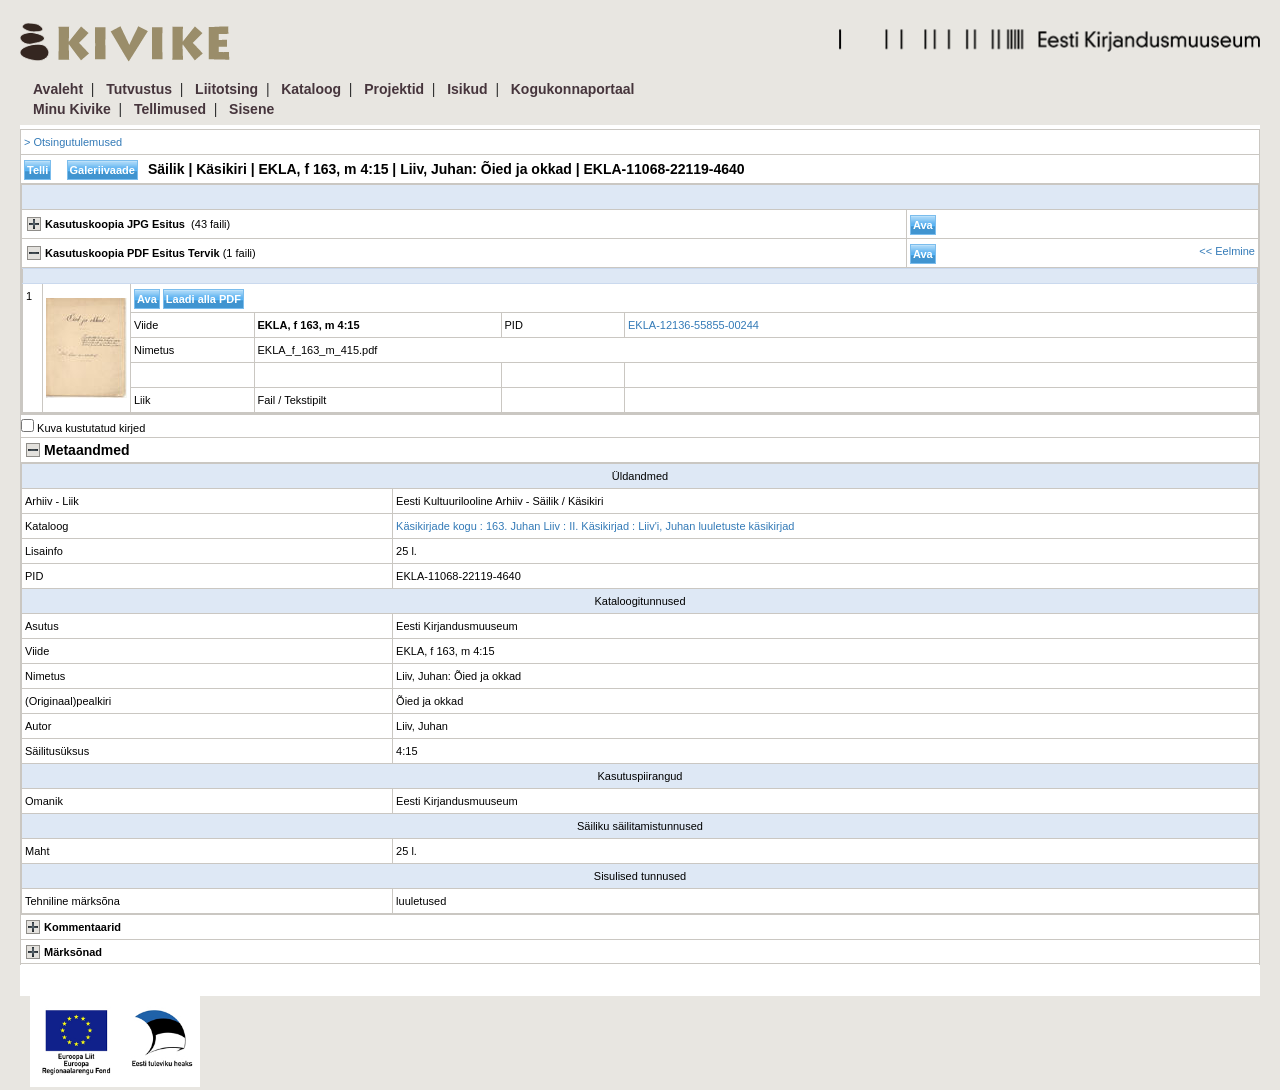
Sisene (251, 109)
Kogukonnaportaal (573, 89)
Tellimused (170, 109)
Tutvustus (139, 89)
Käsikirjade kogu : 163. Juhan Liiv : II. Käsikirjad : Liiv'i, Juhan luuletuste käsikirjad (595, 526)
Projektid (394, 89)
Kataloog (311, 89)
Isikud (467, 89)
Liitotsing (226, 89)
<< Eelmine (1227, 251)
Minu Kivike (72, 109)
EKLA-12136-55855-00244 (693, 325)
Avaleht (58, 89)
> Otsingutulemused (73, 142)
